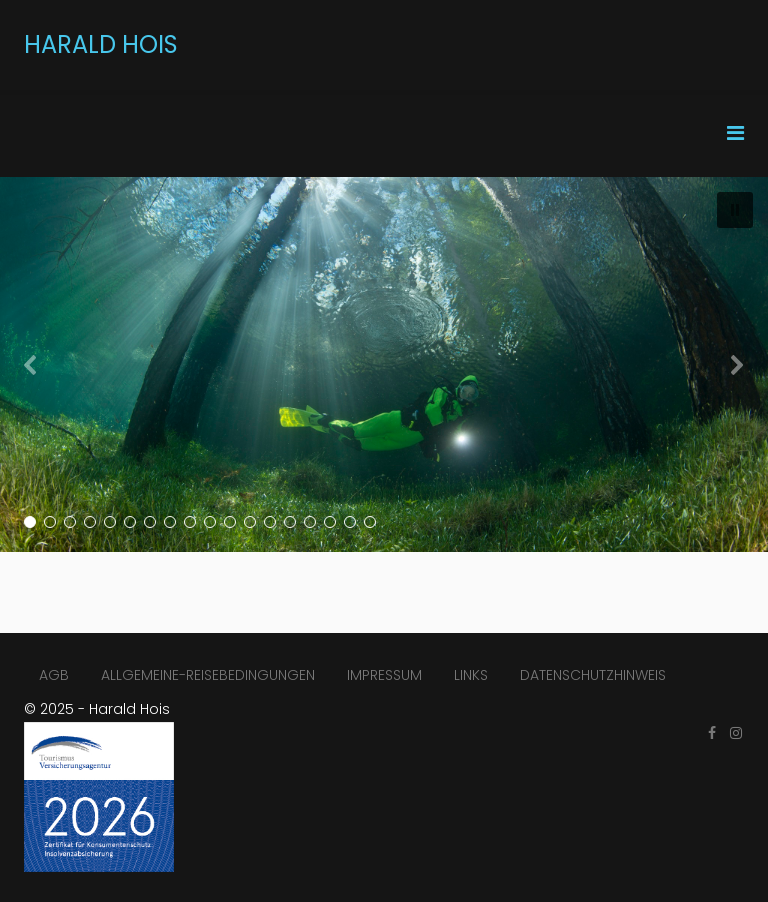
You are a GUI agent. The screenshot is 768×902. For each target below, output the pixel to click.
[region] (384, 364)
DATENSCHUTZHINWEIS (593, 675)
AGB (54, 675)
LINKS (471, 675)
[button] (735, 210)
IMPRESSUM (384, 675)
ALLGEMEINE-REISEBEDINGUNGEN (208, 675)
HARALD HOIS (101, 44)
